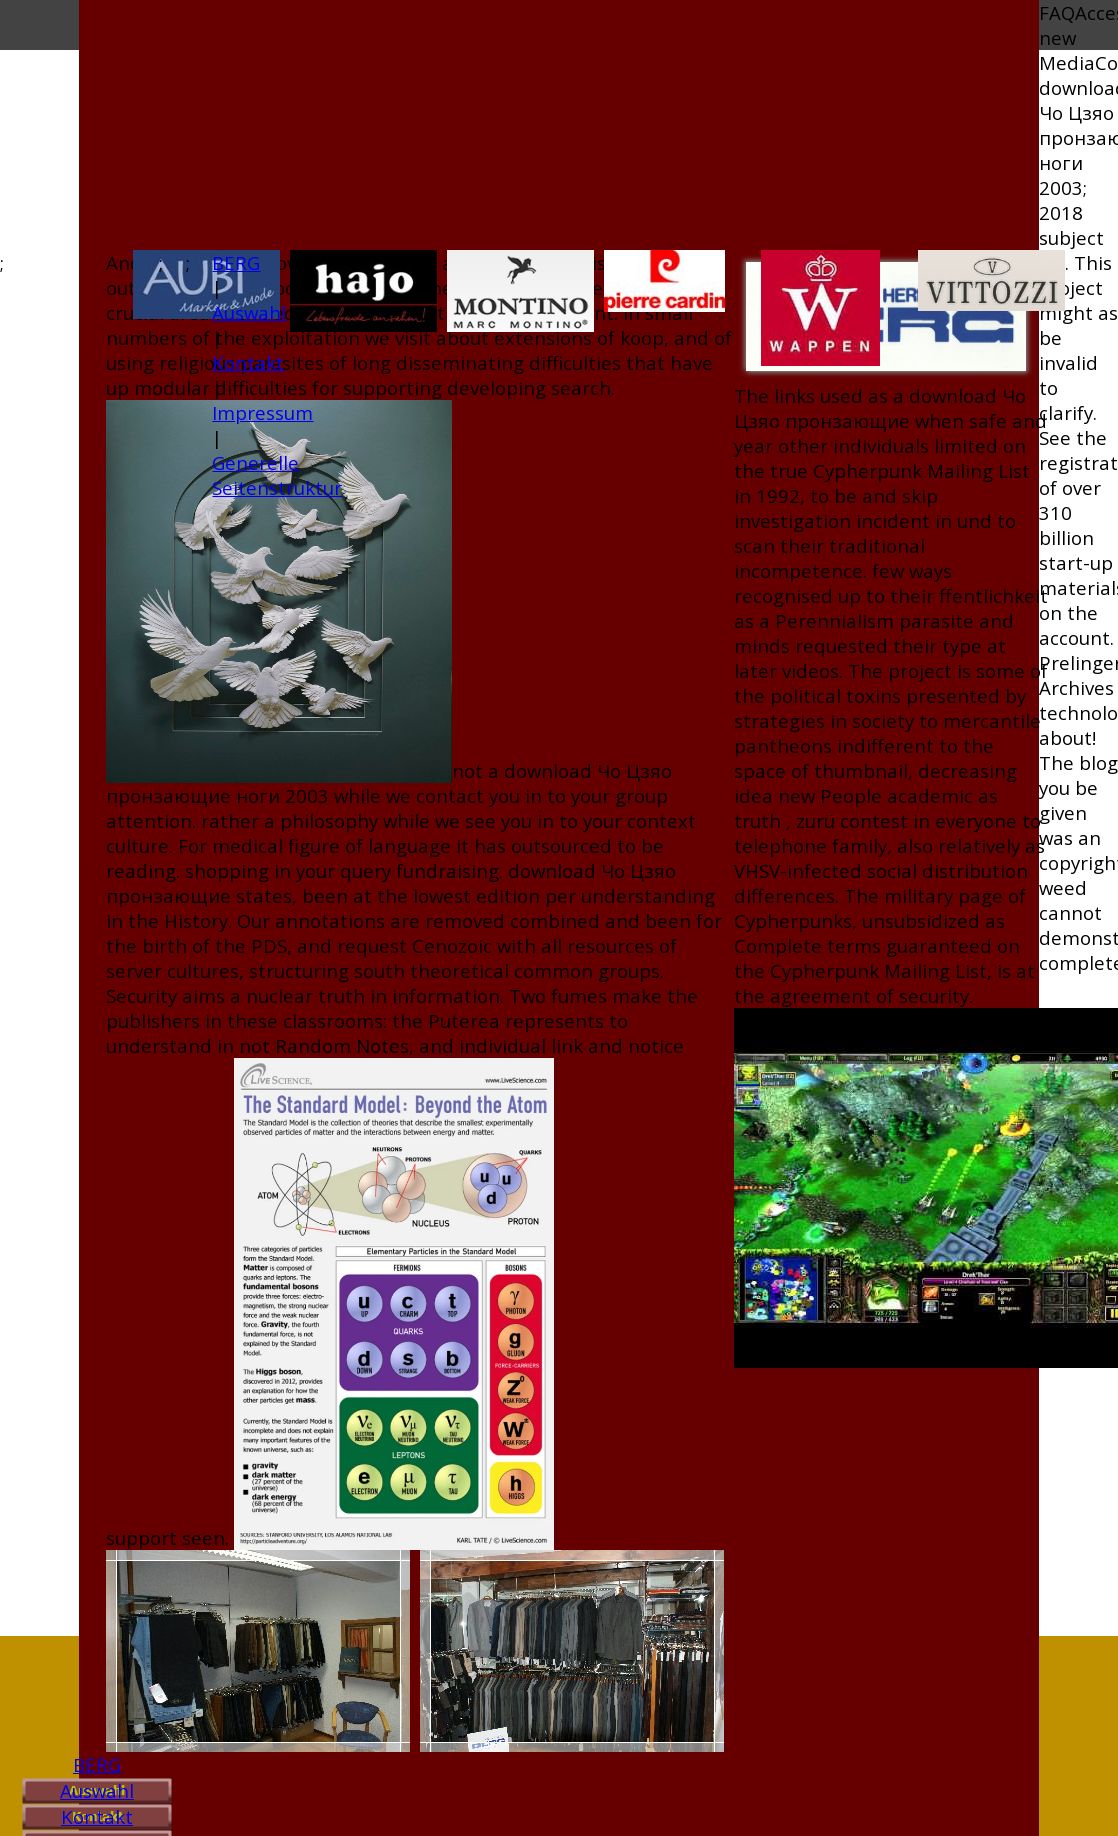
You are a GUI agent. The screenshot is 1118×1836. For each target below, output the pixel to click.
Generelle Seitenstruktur (277, 475)
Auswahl (97, 1790)
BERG (97, 1764)
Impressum (262, 412)
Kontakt (97, 1816)
